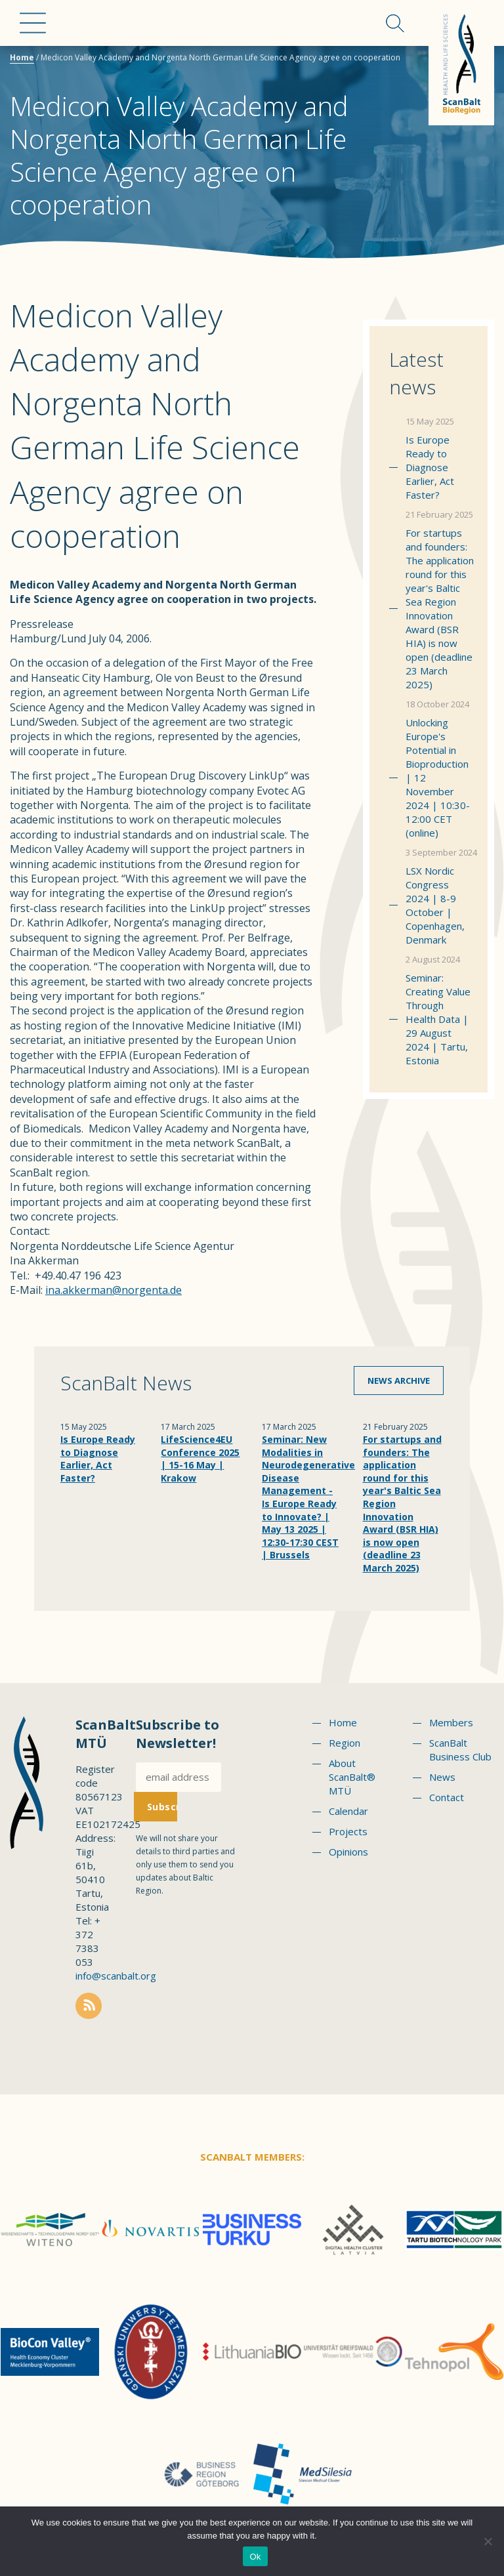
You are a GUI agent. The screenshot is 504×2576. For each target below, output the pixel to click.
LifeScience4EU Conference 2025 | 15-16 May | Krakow (200, 1458)
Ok (255, 2557)
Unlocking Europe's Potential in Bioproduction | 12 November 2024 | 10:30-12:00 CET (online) (438, 777)
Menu (33, 23)
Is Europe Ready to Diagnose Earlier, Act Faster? (430, 467)
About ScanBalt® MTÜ (352, 1776)
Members (451, 1722)
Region (344, 1742)
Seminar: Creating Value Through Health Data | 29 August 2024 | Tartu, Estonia (438, 1019)
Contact (446, 1797)
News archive (399, 1380)
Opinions (348, 1851)
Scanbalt (461, 62)
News (442, 1776)
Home (22, 57)
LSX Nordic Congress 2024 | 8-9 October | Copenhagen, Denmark (435, 905)
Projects (348, 1831)
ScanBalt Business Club (460, 1749)
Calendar (348, 1811)
